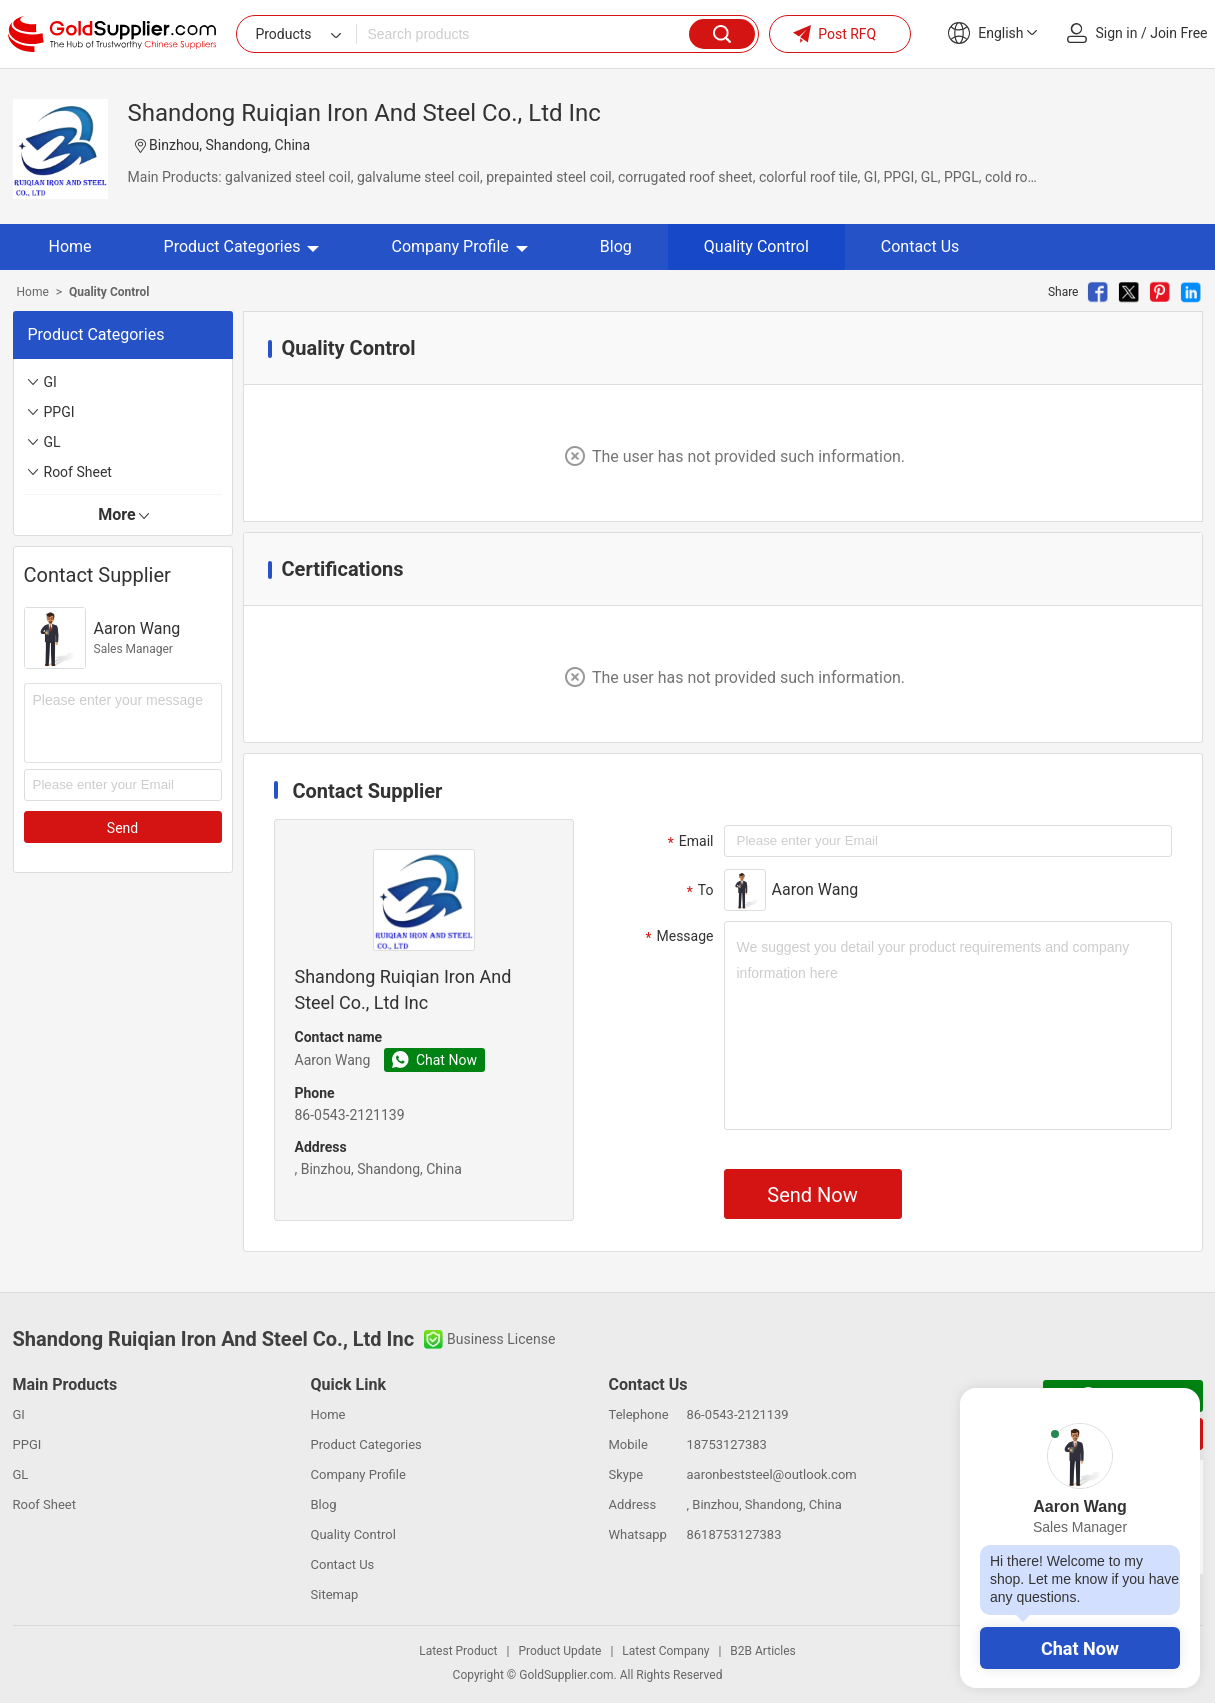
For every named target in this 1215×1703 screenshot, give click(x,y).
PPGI (59, 412)
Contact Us (920, 246)
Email (688, 842)
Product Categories (242, 246)
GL (52, 442)
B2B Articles (762, 1651)
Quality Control (756, 246)
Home (70, 246)
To (698, 891)
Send (122, 828)
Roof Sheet (78, 472)
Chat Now (1080, 1648)
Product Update (559, 1651)
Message (677, 937)
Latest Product (458, 1651)
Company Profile (459, 246)
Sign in (1117, 33)
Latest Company (665, 1651)
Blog (616, 246)
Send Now (812, 1195)
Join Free (1178, 33)
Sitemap (335, 1594)
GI (50, 382)
